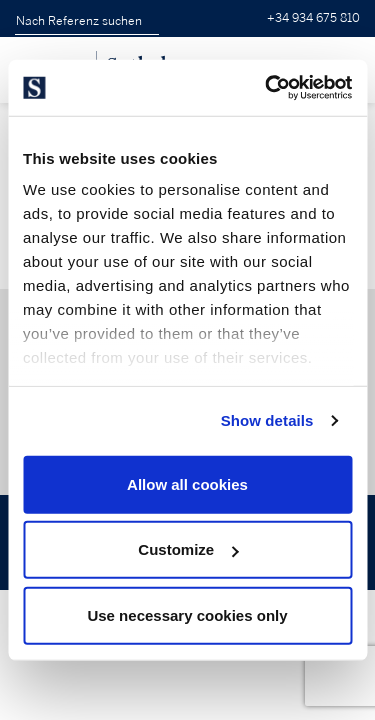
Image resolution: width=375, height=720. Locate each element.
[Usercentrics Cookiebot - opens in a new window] (267, 88)
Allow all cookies (187, 483)
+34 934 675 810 (313, 18)
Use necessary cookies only (187, 614)
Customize (188, 549)
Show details (267, 420)
